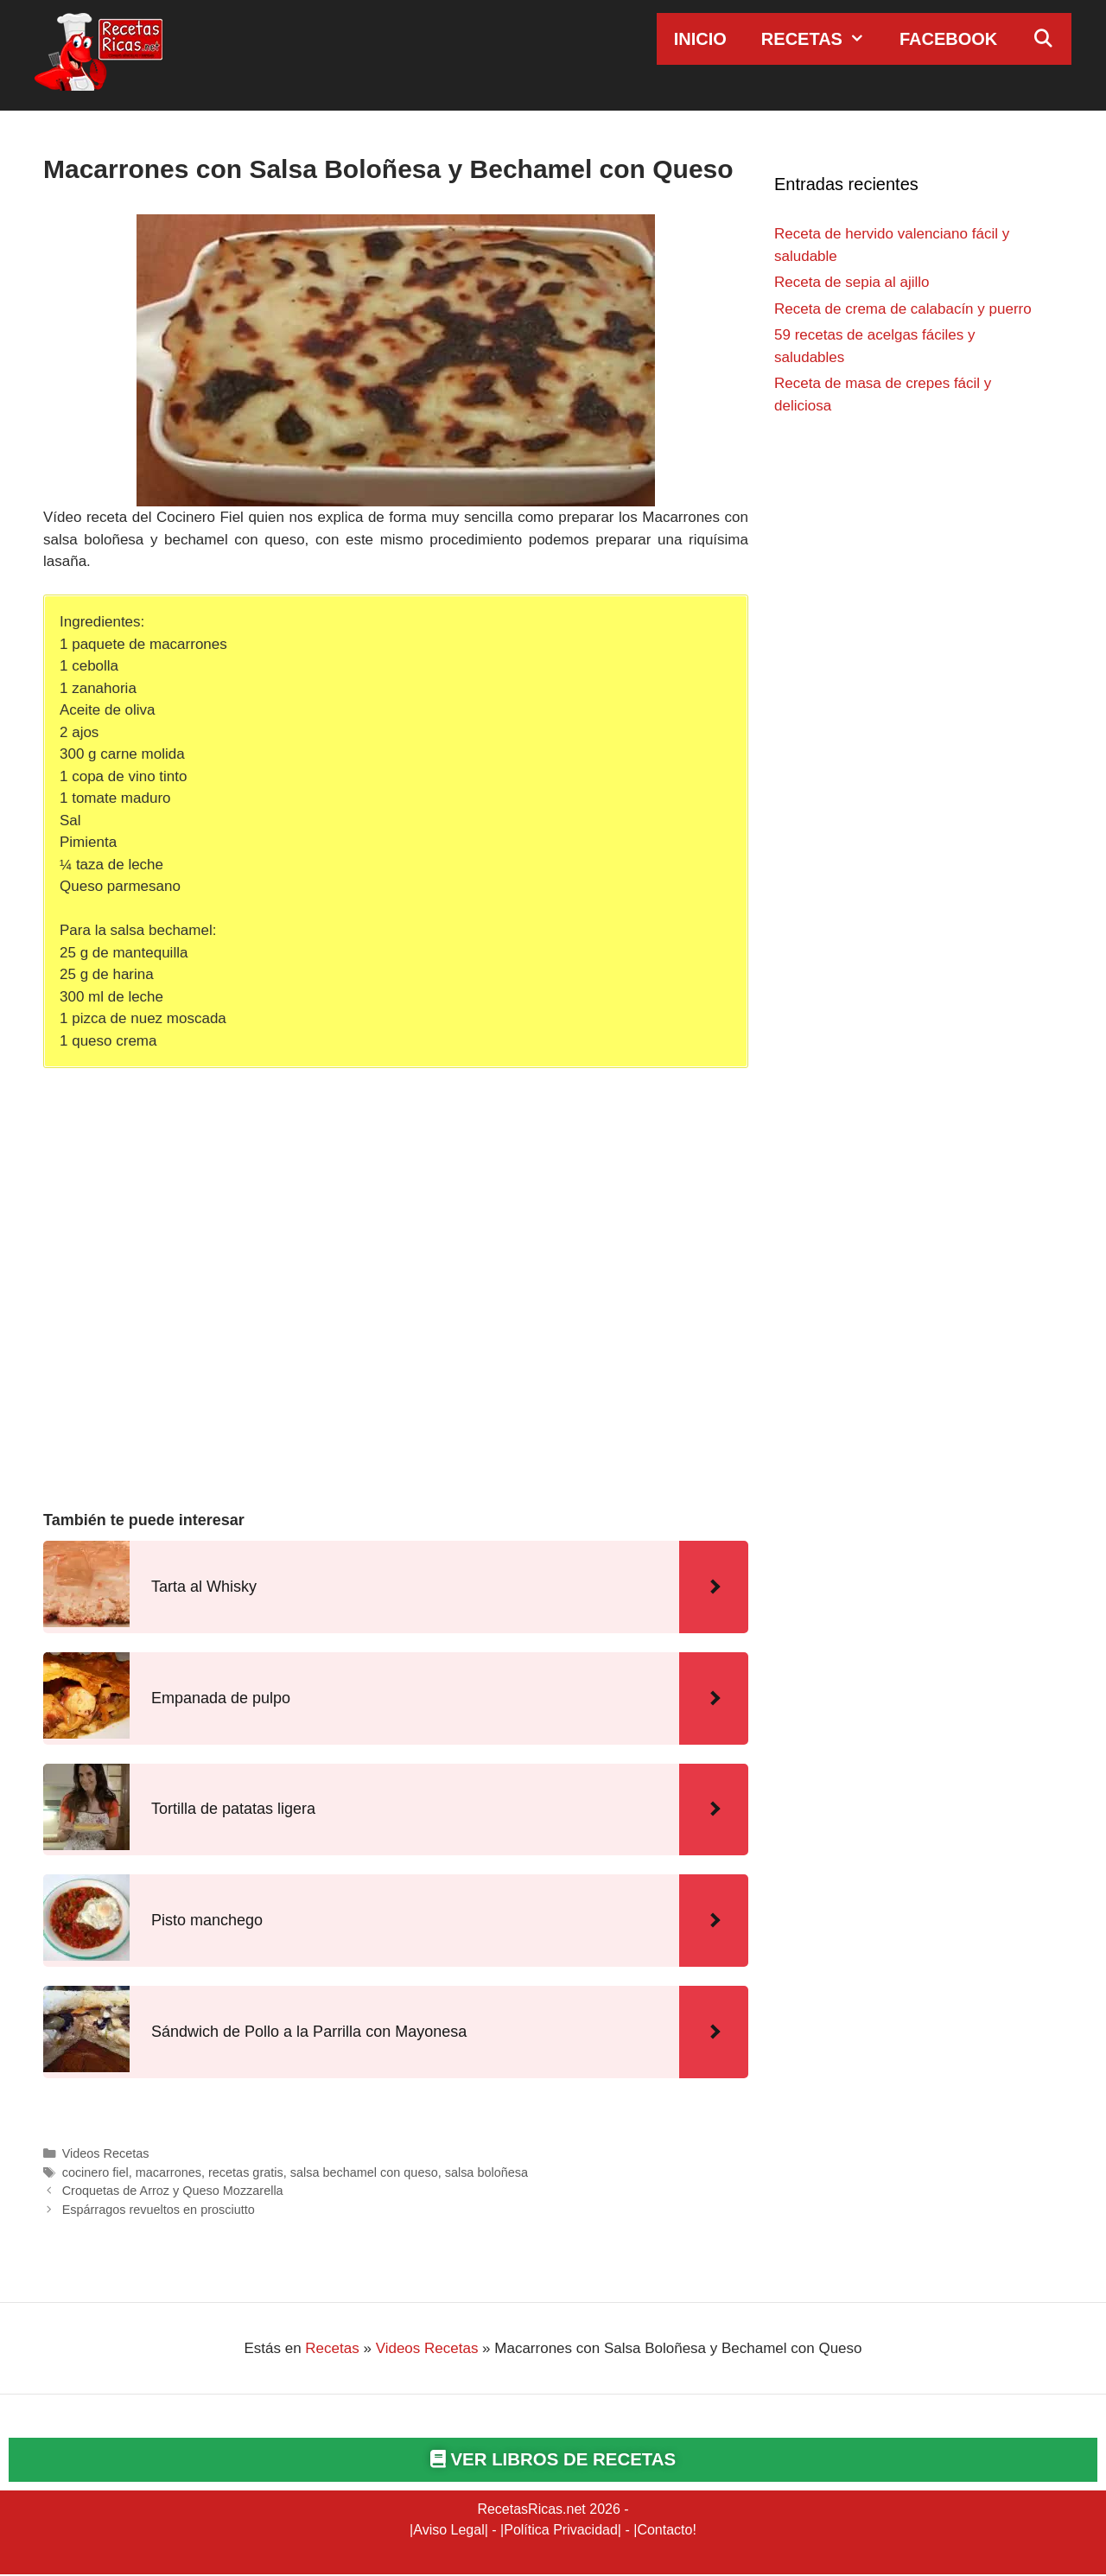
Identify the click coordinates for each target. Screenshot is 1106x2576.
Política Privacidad (561, 2531)
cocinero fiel (95, 2172)
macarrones (168, 2172)
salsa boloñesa (486, 2172)
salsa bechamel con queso (364, 2172)
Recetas (821, 39)
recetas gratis (245, 2172)
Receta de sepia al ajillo (852, 282)
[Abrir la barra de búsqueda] (1042, 39)
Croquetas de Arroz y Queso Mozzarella (172, 2191)
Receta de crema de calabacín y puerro (903, 309)
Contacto (664, 2531)
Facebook (948, 38)
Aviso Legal (448, 2531)
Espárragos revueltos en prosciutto (158, 2210)
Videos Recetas (105, 2153)
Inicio (700, 38)
